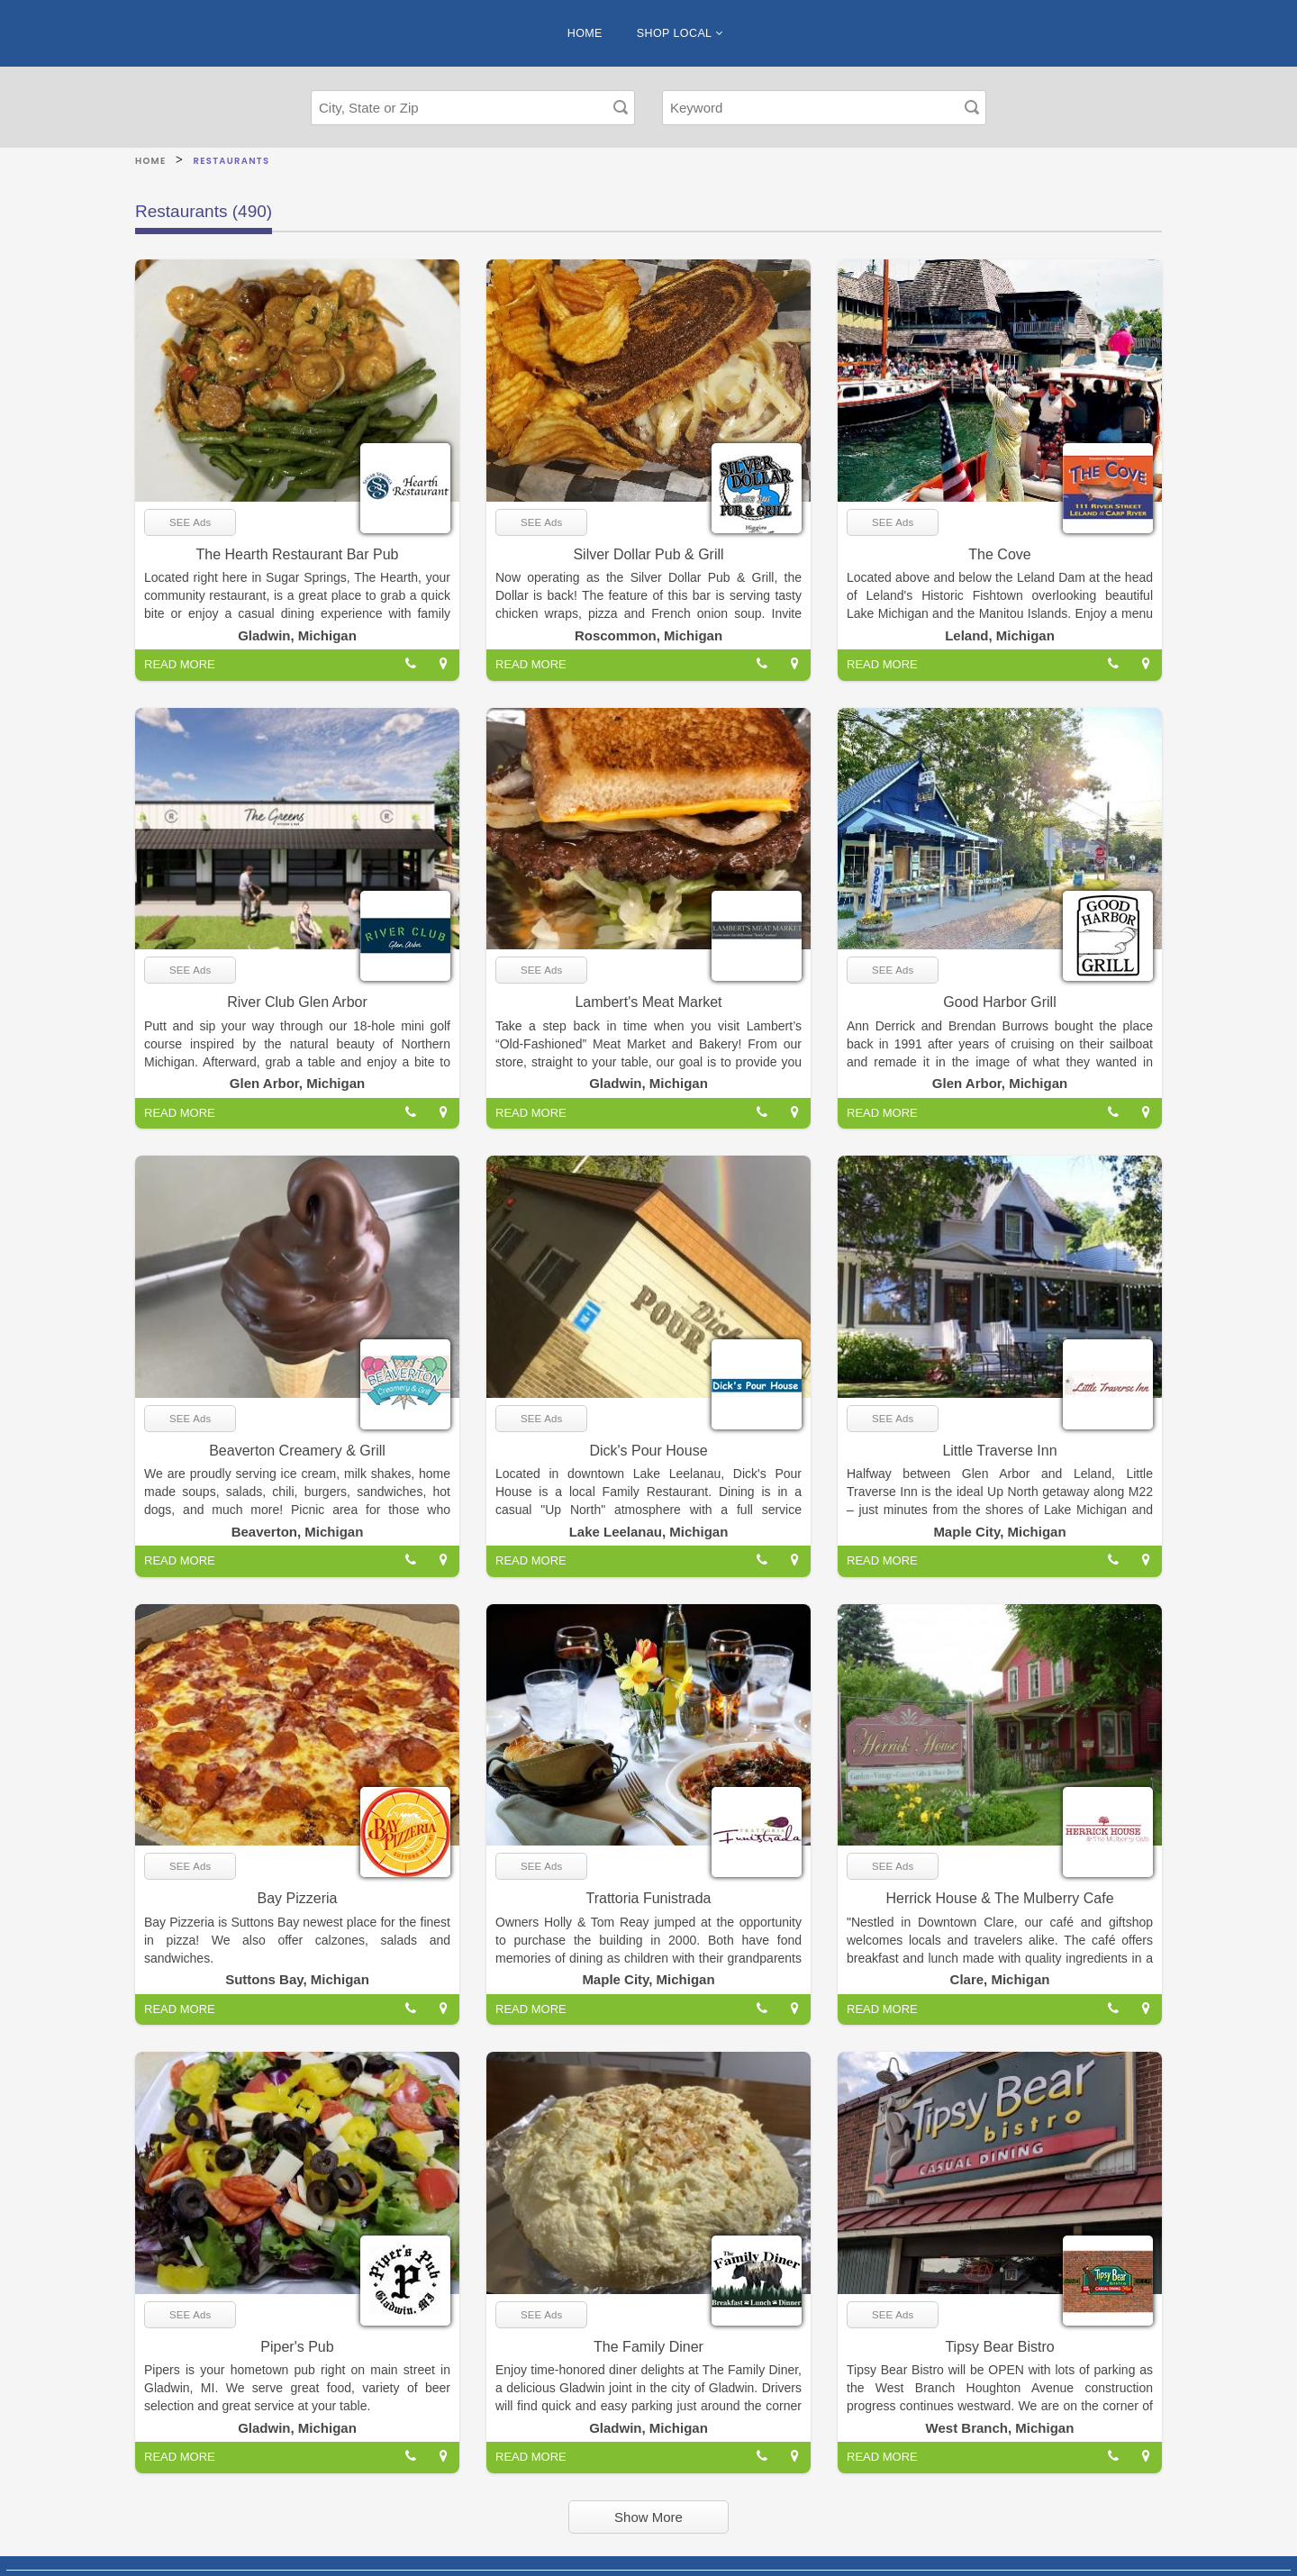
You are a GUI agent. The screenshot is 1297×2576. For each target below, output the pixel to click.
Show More (648, 2517)
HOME (585, 33)
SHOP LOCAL (679, 33)
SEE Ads (190, 522)
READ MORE (179, 664)
